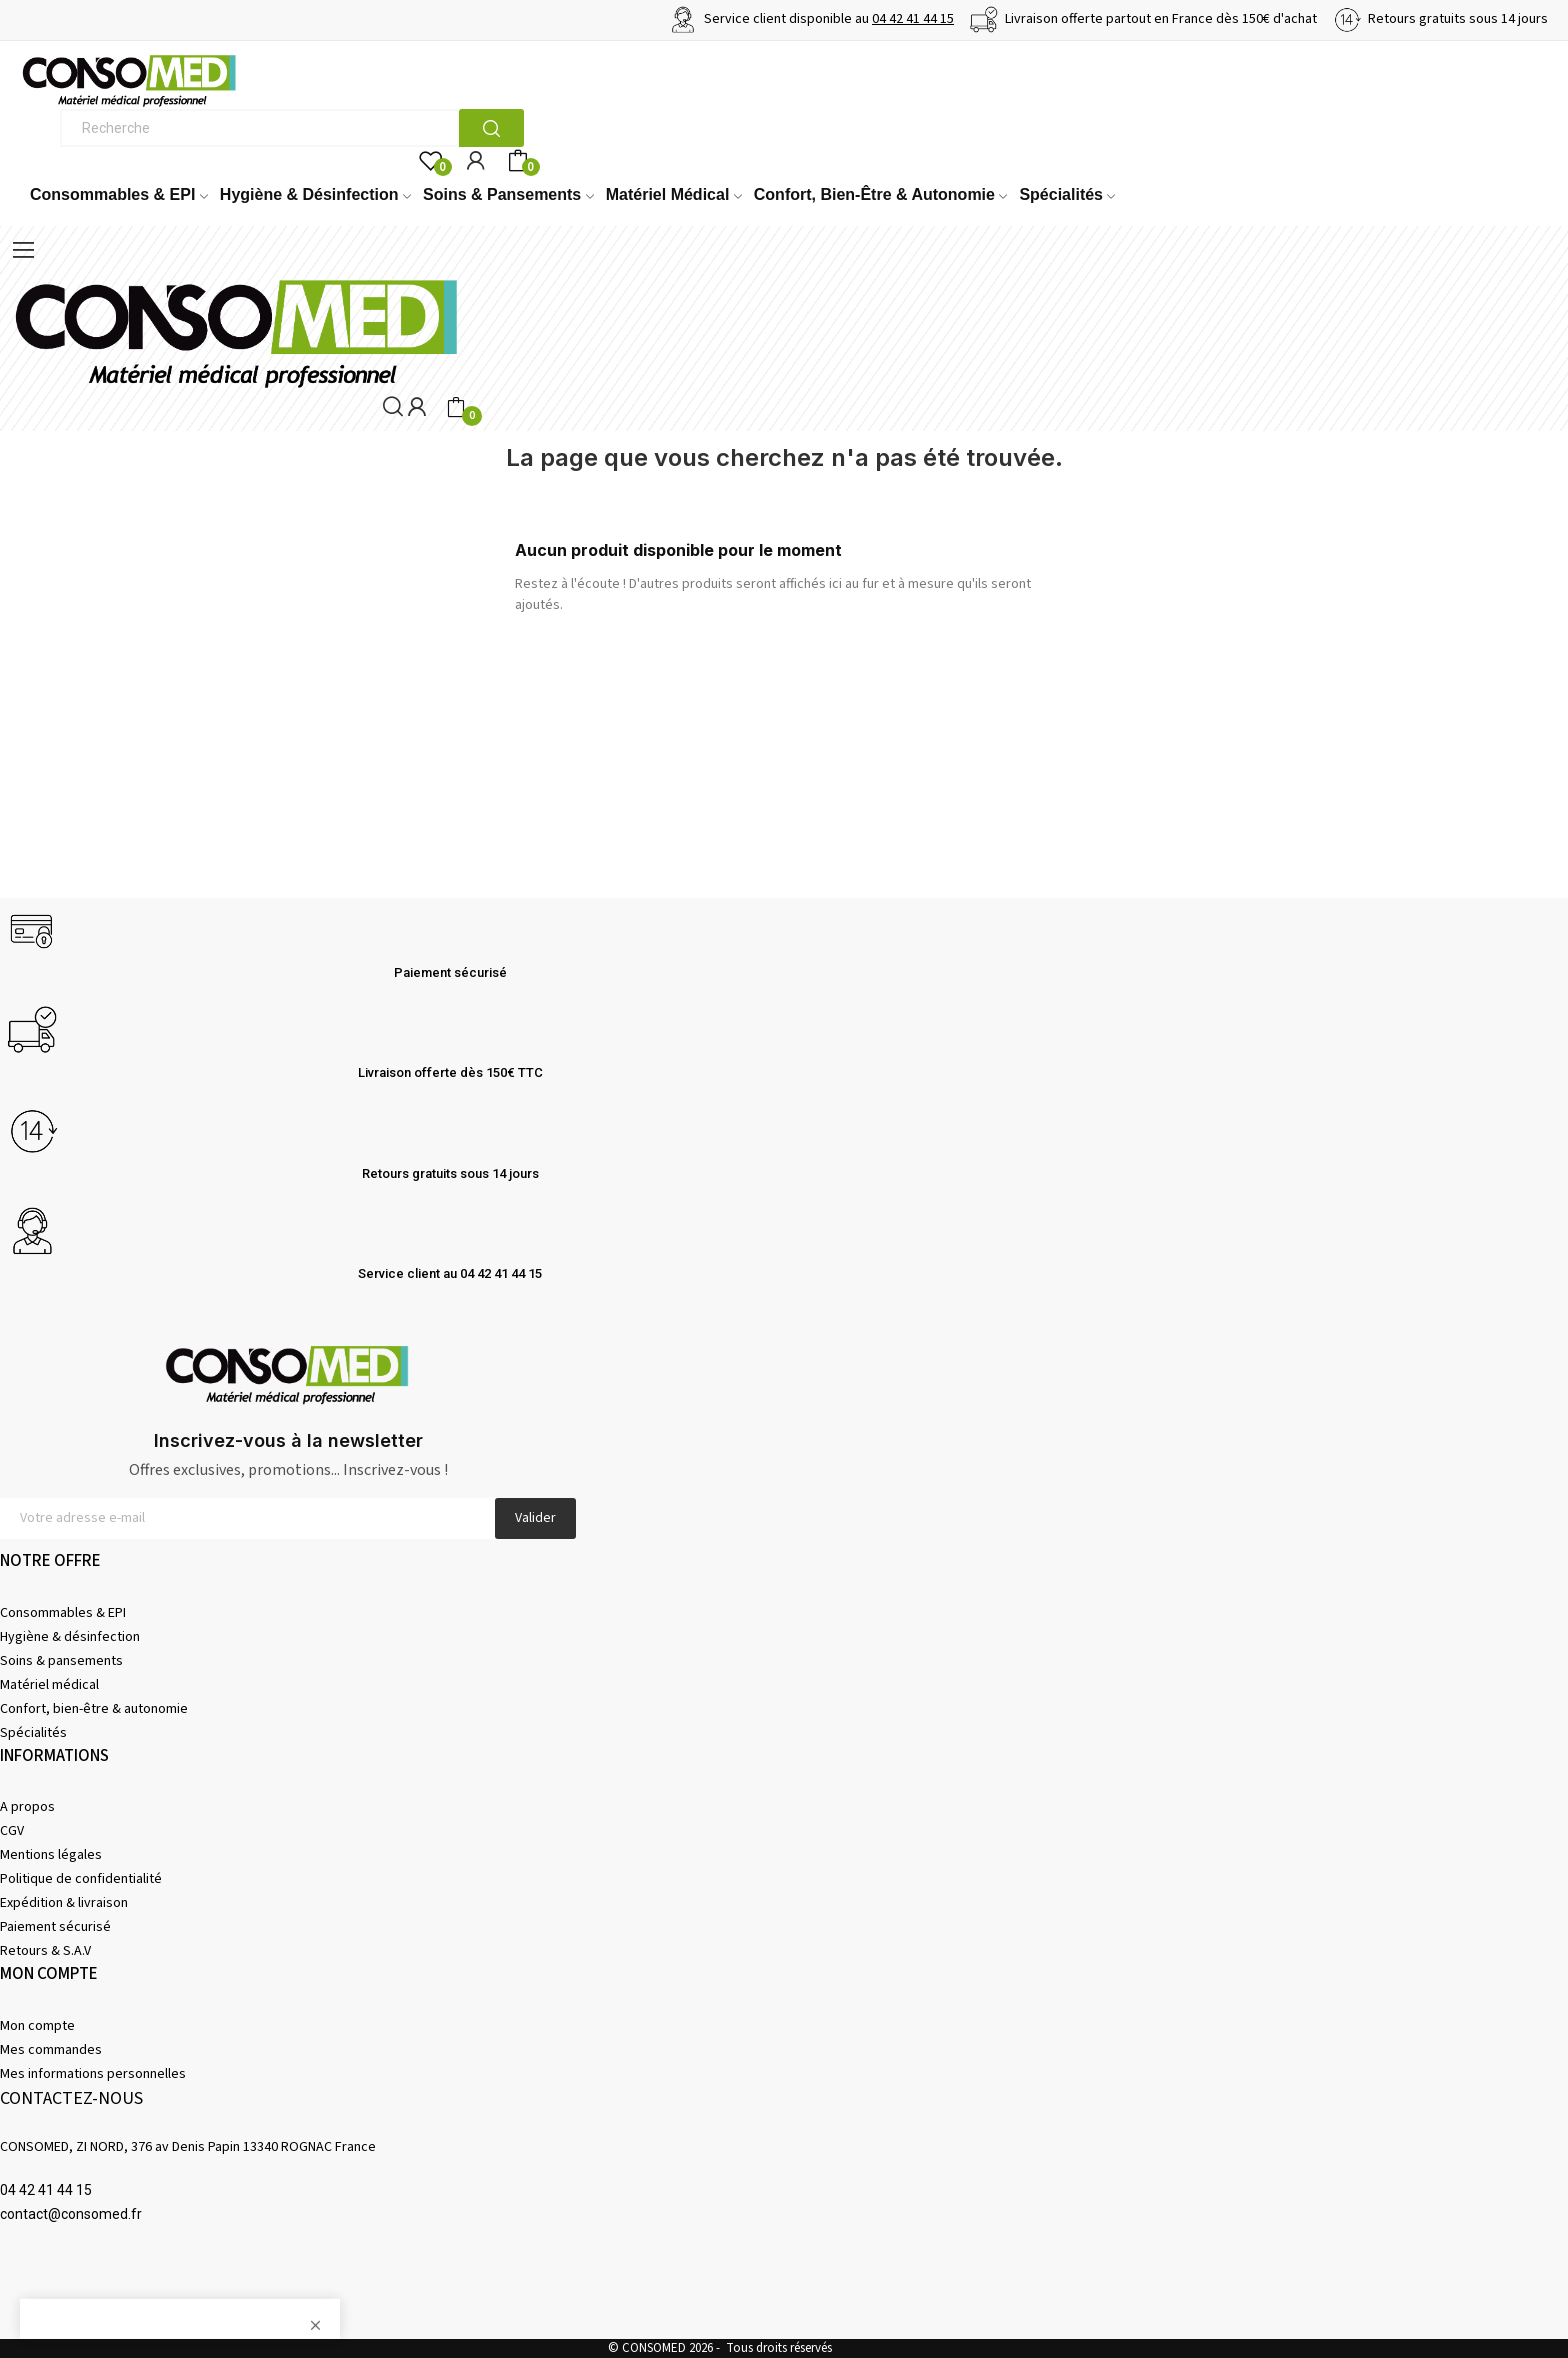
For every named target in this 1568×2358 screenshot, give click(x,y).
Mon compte (37, 2026)
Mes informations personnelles (93, 2074)
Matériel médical (49, 1685)
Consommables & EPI (63, 1613)
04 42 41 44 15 (913, 19)
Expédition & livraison (64, 1903)
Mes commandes (51, 2050)
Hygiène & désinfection (70, 1637)
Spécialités (33, 1733)
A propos (27, 1807)
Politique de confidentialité (81, 1879)
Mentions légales (51, 1855)
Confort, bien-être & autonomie (94, 1709)
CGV (12, 1831)
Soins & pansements (61, 1661)
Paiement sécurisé (55, 1927)
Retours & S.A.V (45, 1951)
